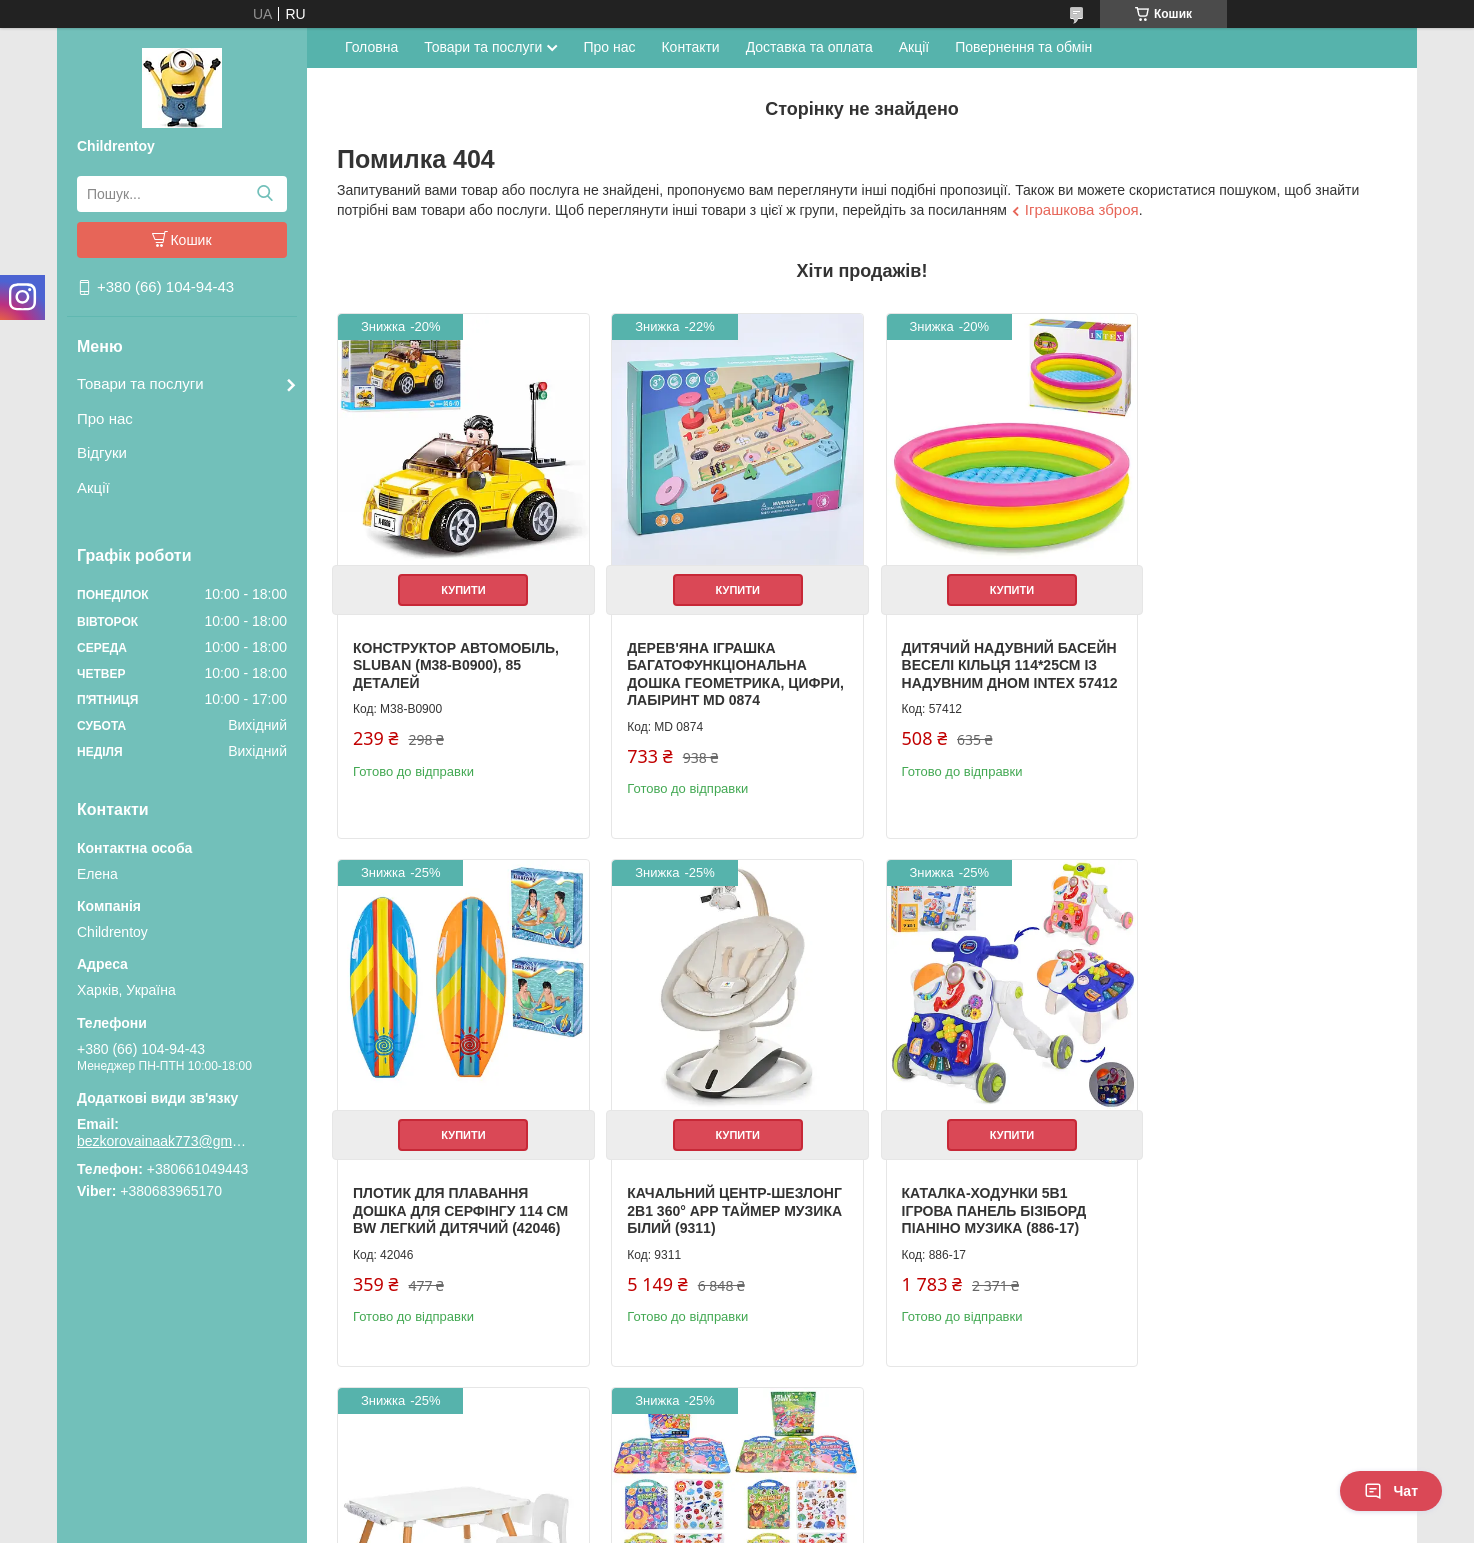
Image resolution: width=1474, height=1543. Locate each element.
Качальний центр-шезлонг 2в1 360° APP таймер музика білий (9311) (459, 1197)
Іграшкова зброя (1082, 209)
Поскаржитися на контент (693, 1524)
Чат (1391, 1491)
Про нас (105, 418)
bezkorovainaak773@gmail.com (162, 1141)
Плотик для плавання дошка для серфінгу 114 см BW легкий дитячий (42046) (1251, 667)
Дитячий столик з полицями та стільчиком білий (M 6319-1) (988, 1197)
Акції (93, 487)
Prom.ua (830, 1488)
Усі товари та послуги (1303, 1419)
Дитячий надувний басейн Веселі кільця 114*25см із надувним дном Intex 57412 (974, 667)
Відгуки (102, 452)
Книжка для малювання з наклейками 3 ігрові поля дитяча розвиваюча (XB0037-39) (1259, 1206)
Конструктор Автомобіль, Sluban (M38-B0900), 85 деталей (456, 658)
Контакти (690, 47)
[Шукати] (264, 194)
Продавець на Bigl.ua (737, 1506)
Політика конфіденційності (849, 1524)
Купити (460, 583)
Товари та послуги (140, 383)
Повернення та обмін (1023, 47)
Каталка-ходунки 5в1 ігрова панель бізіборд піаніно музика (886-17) (713, 1197)
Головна (371, 47)
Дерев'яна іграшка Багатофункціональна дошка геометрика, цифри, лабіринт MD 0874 (717, 667)
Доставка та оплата (809, 47)
